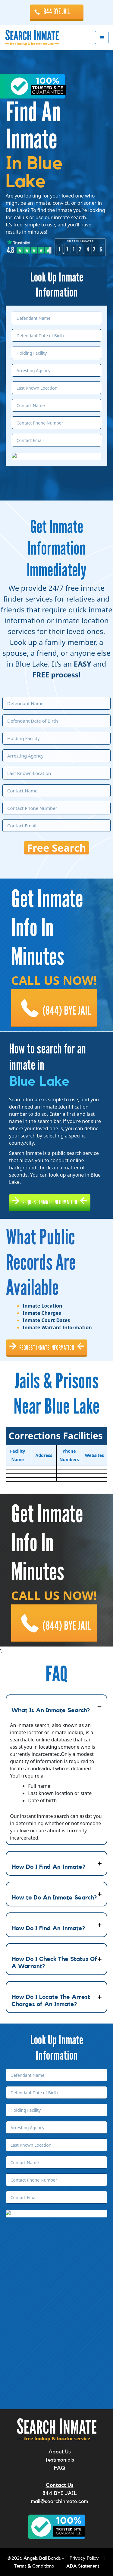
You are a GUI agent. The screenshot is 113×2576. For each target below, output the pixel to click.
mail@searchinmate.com (59, 2501)
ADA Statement (82, 2566)
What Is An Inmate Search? (50, 1710)
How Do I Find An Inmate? (48, 1867)
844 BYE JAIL (56, 11)
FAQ (59, 2468)
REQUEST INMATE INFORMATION (49, 1202)
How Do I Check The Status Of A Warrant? (54, 1962)
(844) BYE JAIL (66, 1010)
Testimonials (59, 2459)
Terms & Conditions (34, 2566)
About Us (60, 2451)
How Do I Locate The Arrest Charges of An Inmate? (50, 2000)
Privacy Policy (84, 2558)
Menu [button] (101, 37)
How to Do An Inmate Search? (54, 1898)
